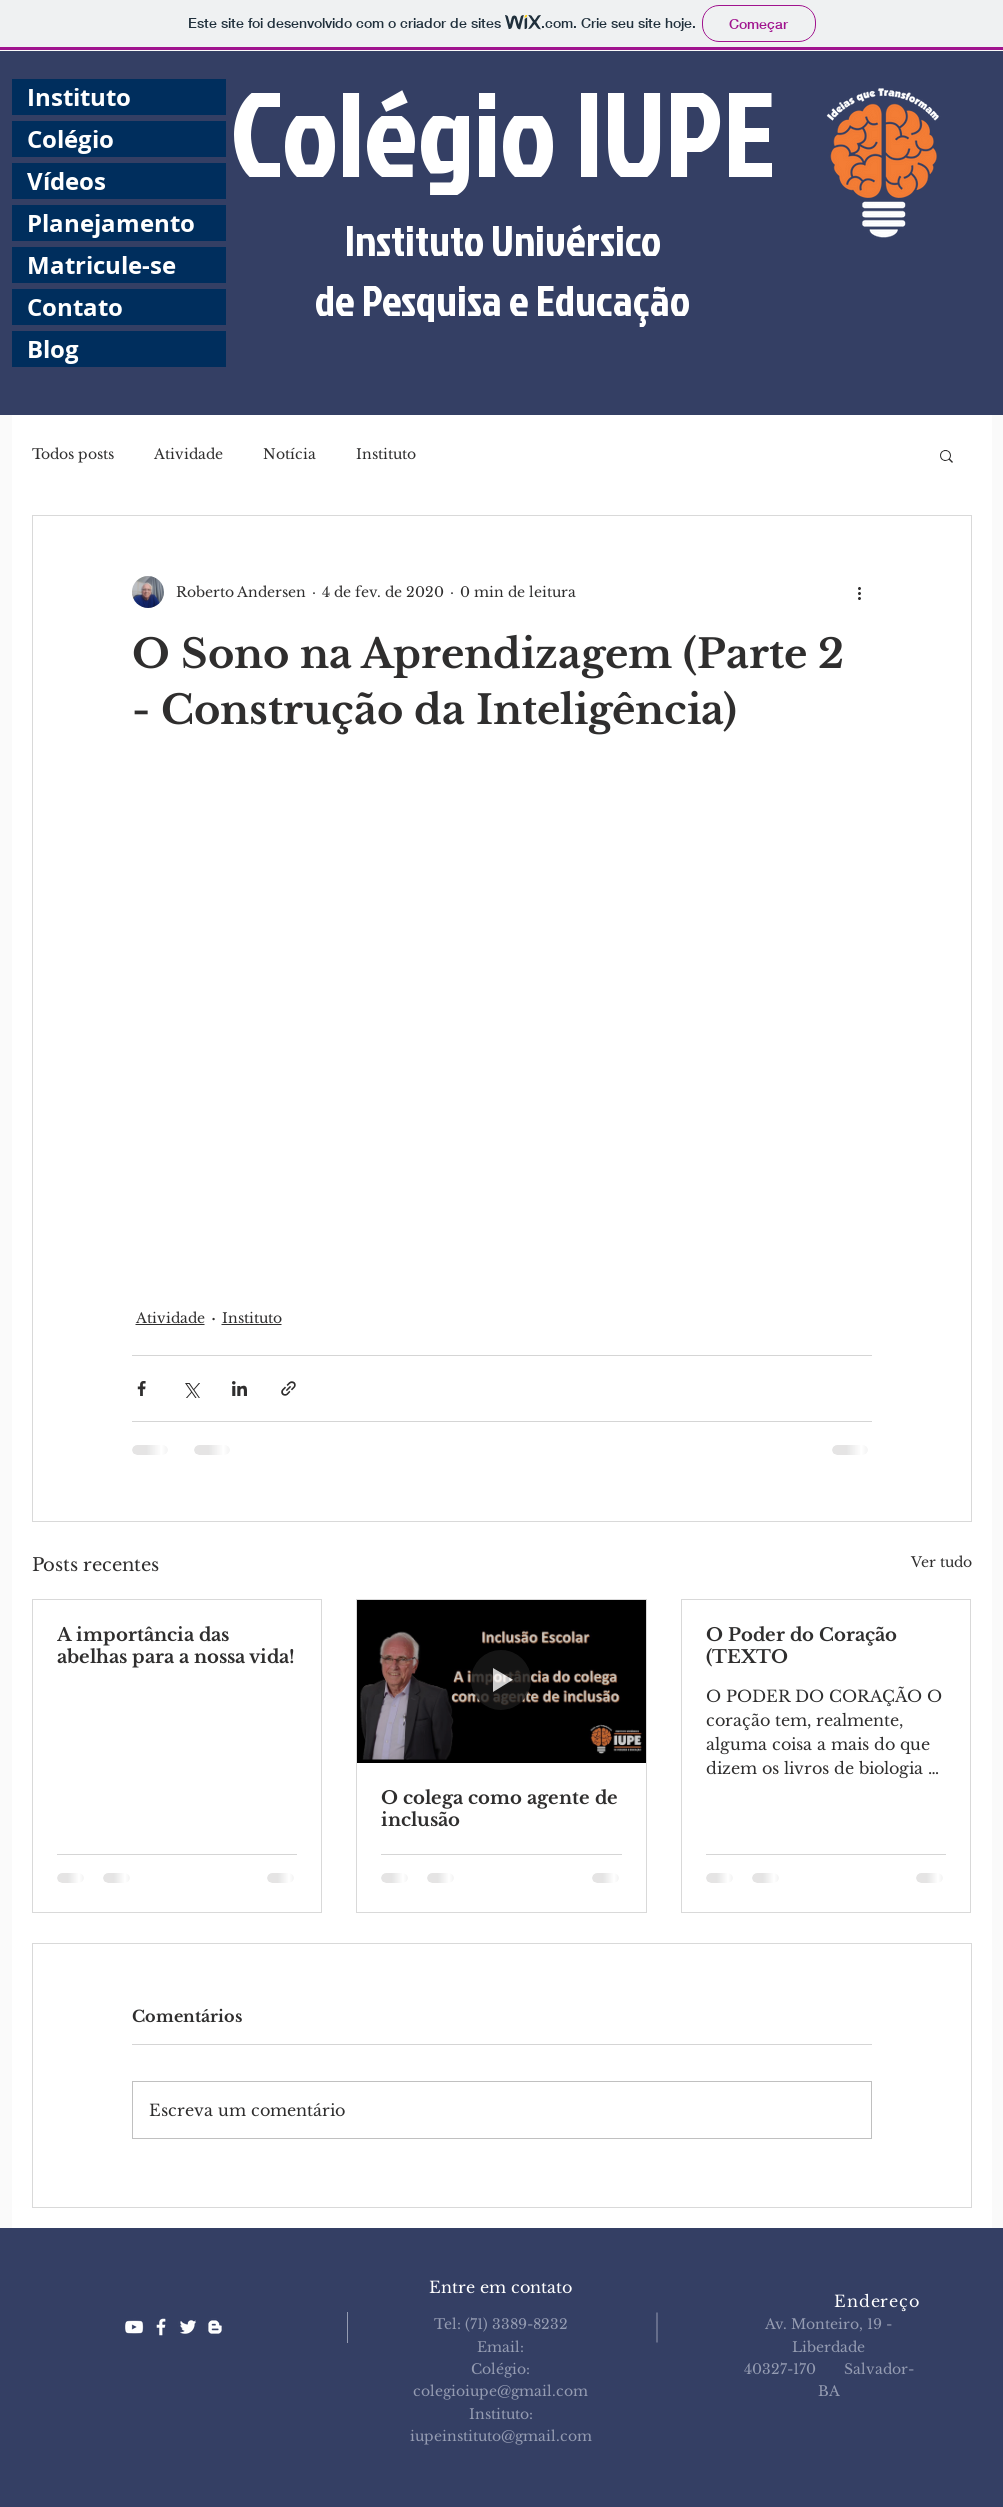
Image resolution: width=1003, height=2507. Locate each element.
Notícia (289, 454)
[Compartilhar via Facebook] (141, 1388)
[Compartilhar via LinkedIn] (239, 1388)
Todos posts (73, 454)
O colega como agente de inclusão (499, 1809)
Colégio (70, 139)
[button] (946, 455)
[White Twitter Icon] (188, 2327)
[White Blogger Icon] (215, 2327)
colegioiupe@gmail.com (500, 2391)
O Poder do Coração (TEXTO (801, 1646)
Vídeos (66, 181)
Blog (53, 349)
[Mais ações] (860, 592)
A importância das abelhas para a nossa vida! (176, 1646)
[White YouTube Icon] (134, 2327)
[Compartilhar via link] (288, 1388)
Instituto (79, 97)
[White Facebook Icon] (161, 2327)
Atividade (188, 454)
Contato (75, 307)
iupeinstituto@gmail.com (501, 2436)
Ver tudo (941, 1562)
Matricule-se (101, 265)
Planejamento (111, 223)
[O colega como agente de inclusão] (501, 1681)
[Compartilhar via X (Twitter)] (190, 1388)
